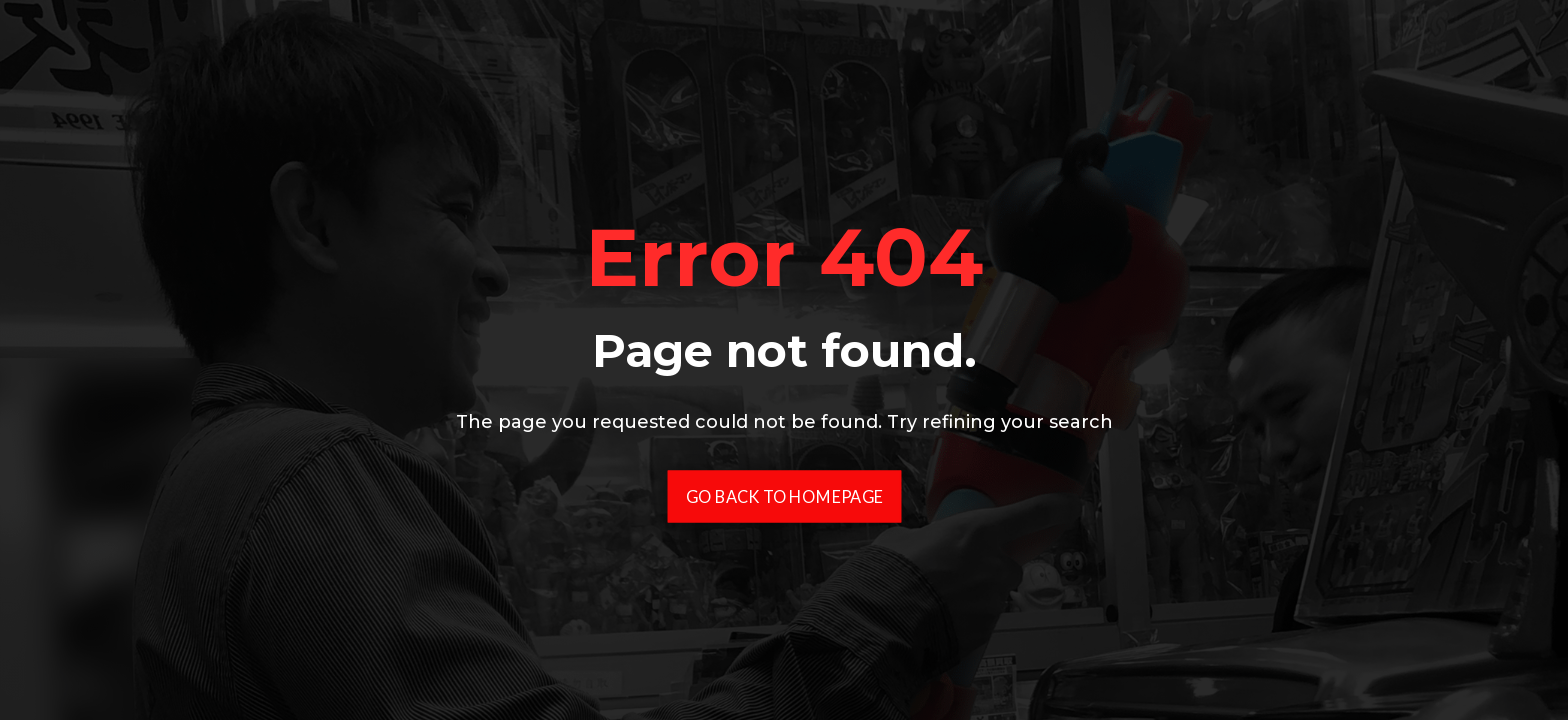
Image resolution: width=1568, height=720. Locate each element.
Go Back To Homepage (784, 496)
